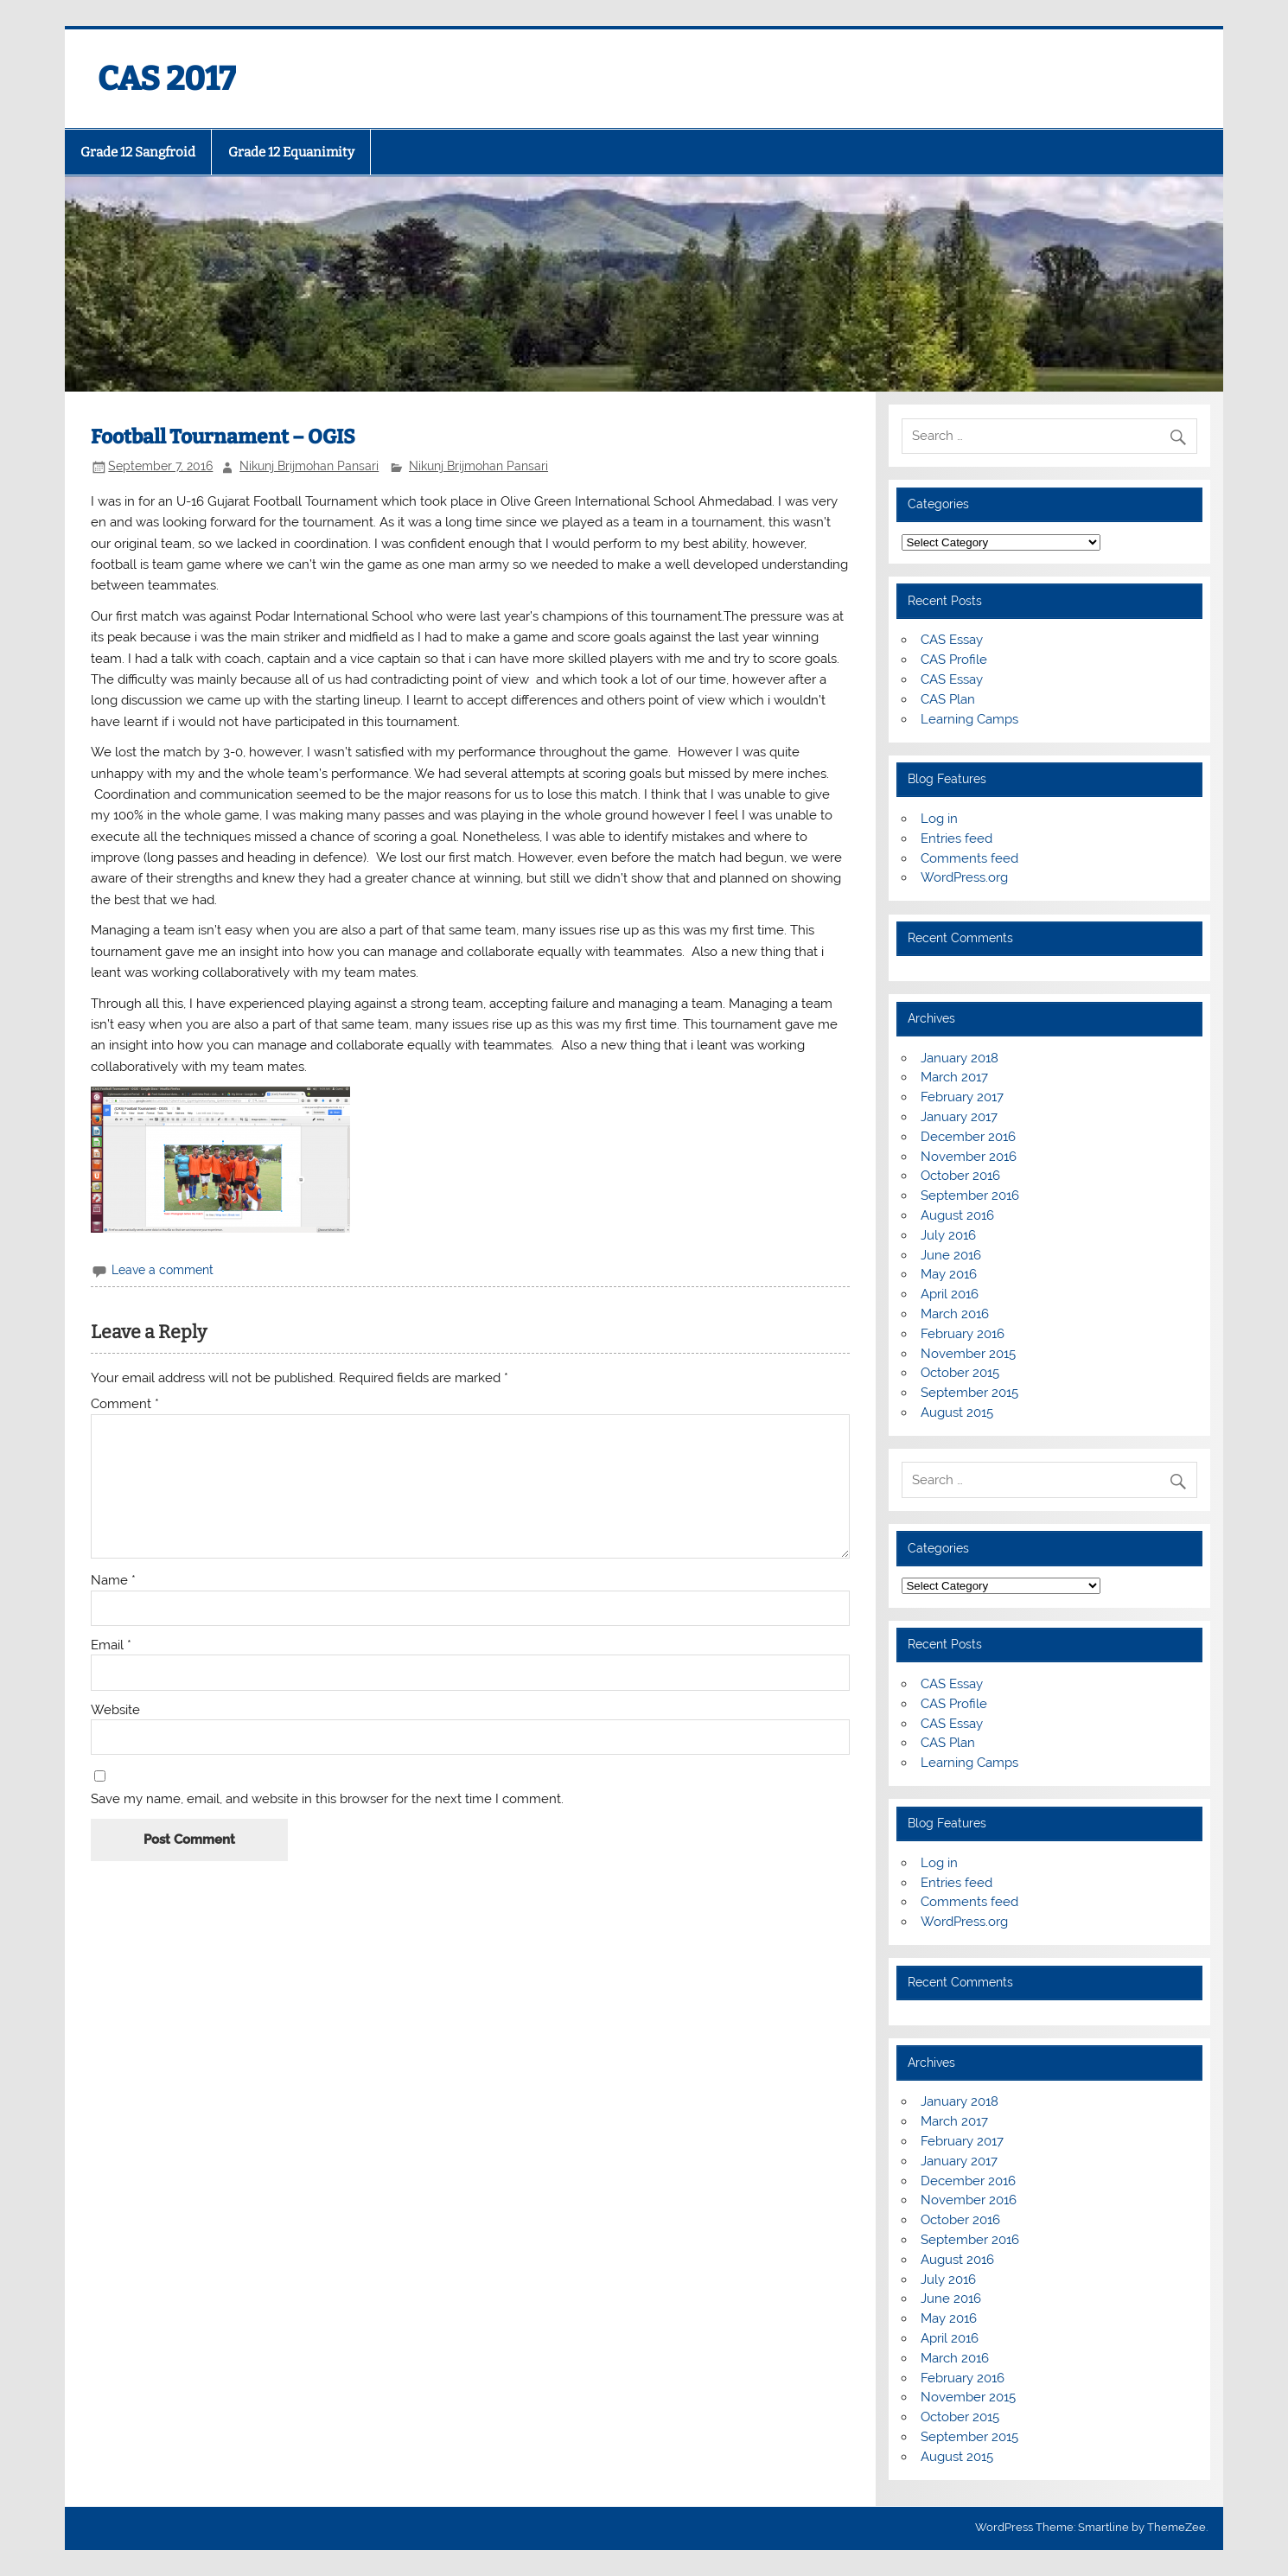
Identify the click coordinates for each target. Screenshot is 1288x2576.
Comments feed (969, 858)
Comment (125, 1404)
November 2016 (969, 1156)
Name (113, 1580)
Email (111, 1645)
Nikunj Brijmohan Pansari (309, 466)
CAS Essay (952, 639)
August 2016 (957, 1215)
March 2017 (954, 1077)
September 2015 (969, 1392)
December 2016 (968, 1137)
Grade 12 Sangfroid (137, 152)
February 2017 (962, 1097)
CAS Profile (954, 659)
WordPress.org (964, 877)
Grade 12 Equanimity (291, 152)
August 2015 (957, 1412)
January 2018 (959, 1058)
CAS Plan (948, 699)
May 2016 (949, 1274)
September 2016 (970, 1195)
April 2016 (950, 1294)
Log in (939, 818)
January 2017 (959, 1117)
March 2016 (955, 1314)
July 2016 (948, 1235)
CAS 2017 (167, 79)
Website (115, 1710)
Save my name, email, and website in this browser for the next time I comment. (327, 1799)
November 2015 (968, 1353)
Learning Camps (969, 719)
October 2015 (960, 1372)
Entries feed (956, 838)
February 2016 (962, 1334)
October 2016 (960, 1175)
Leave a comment (163, 1270)
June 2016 (951, 1255)
